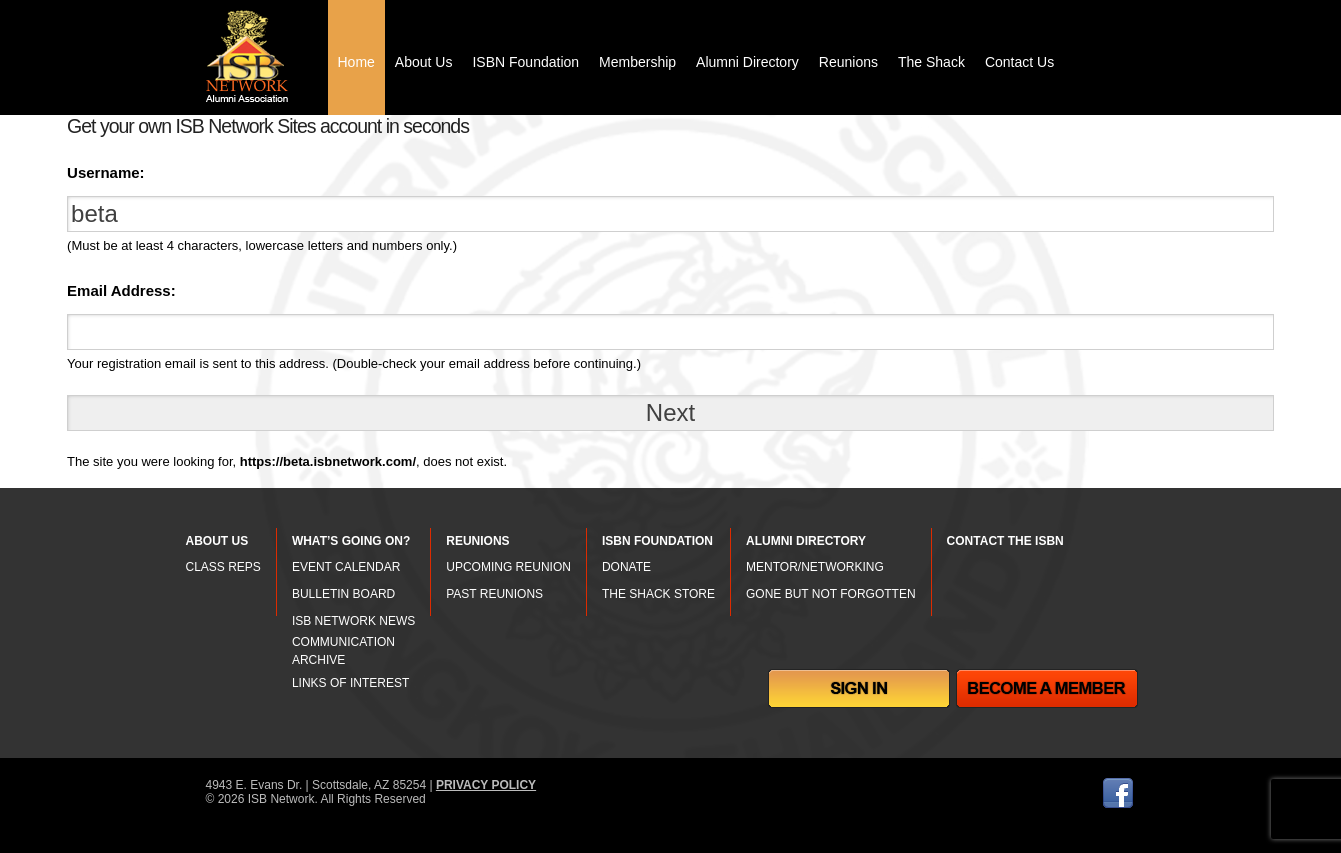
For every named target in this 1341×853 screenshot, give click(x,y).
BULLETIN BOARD (343, 594)
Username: (106, 172)
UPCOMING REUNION (508, 567)
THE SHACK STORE (658, 594)
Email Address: (121, 290)
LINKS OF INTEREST (350, 683)
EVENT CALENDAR (346, 567)
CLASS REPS (223, 567)
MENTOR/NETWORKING (815, 567)
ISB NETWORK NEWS (353, 621)
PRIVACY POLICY (486, 785)
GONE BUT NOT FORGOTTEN (831, 594)
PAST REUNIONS (494, 594)
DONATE (626, 567)
